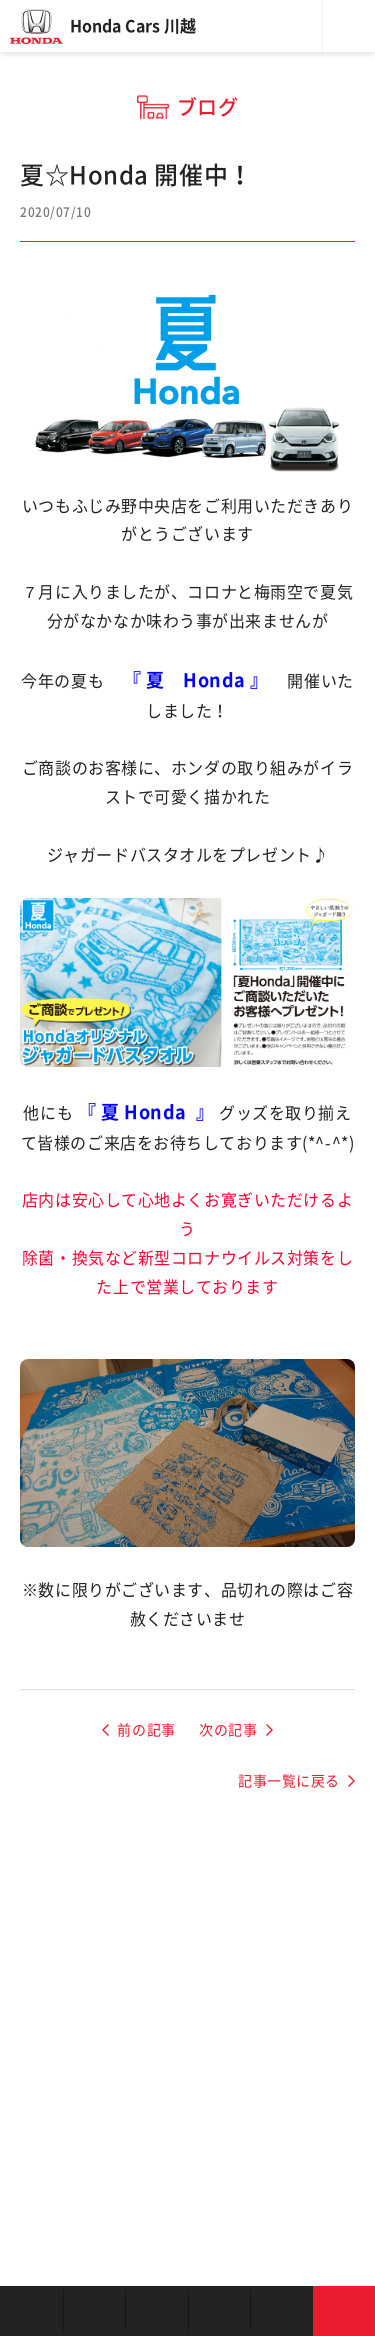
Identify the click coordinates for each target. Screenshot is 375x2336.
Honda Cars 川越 (133, 26)
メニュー (349, 26)
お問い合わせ (344, 2311)
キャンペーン (281, 2311)
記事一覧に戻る (289, 1781)
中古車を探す (156, 2311)
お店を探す (31, 2311)
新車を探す (94, 2311)
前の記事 (146, 1730)
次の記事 (228, 1730)
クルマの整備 (219, 2311)
